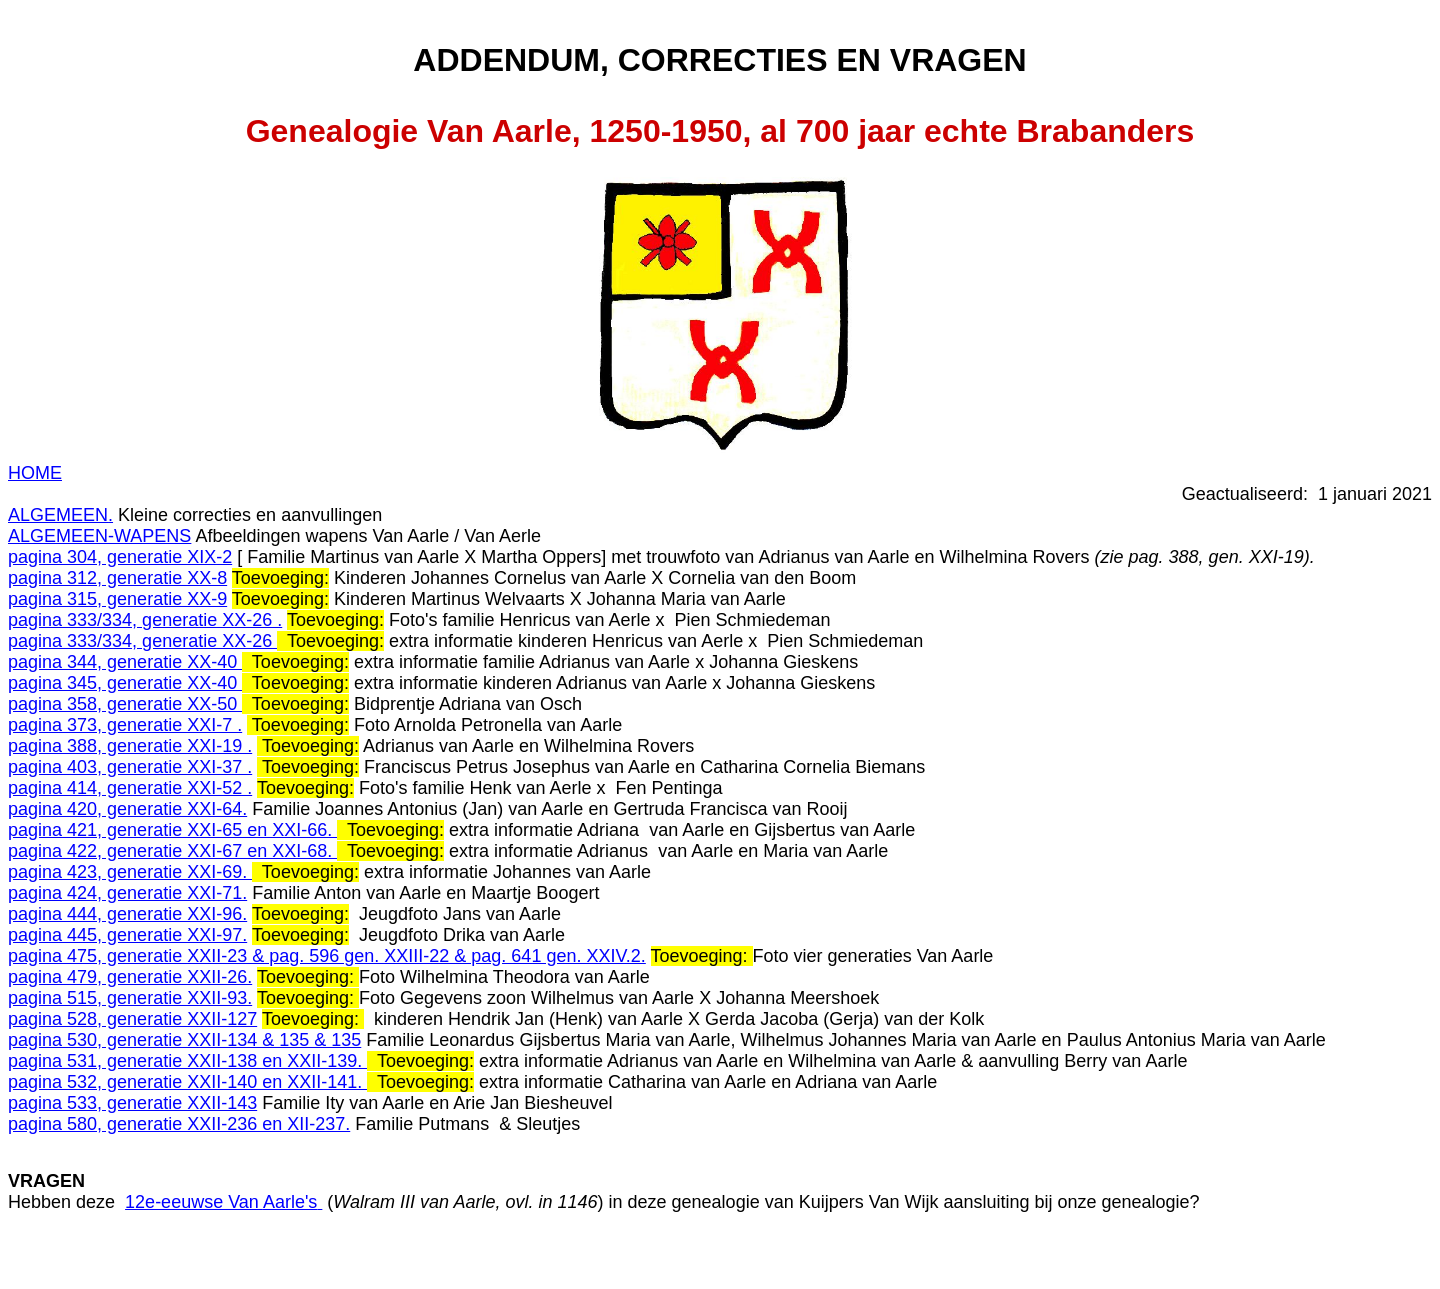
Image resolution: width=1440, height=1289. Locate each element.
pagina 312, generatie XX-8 (117, 578)
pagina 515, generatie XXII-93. (130, 998)
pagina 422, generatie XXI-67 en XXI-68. (172, 851)
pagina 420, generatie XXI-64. (127, 809)
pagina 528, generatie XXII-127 (132, 1019)
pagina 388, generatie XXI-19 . (130, 746)
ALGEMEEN (58, 515)
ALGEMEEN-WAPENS (99, 536)
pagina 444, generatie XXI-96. (127, 914)
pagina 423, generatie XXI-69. (130, 872)
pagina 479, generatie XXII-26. (130, 977)
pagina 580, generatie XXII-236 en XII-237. (179, 1124)
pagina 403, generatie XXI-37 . (130, 767)
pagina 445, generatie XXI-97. (127, 935)
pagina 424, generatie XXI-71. (127, 893)
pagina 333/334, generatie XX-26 (142, 641)
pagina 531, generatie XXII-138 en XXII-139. (187, 1061)
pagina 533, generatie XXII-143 (132, 1103)
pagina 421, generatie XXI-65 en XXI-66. (172, 830)
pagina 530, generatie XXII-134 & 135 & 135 (184, 1040)
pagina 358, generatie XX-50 (125, 704)
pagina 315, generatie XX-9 (117, 599)
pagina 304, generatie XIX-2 (120, 557)
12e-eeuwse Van (223, 1202)
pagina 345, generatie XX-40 (125, 683)
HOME (35, 473)
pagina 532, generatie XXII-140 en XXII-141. (187, 1082)
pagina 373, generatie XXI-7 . (125, 725)
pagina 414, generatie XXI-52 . (130, 788)
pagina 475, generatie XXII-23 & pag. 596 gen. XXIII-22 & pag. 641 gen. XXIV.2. (327, 956)
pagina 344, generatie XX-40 (125, 662)
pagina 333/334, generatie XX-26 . (145, 620)
